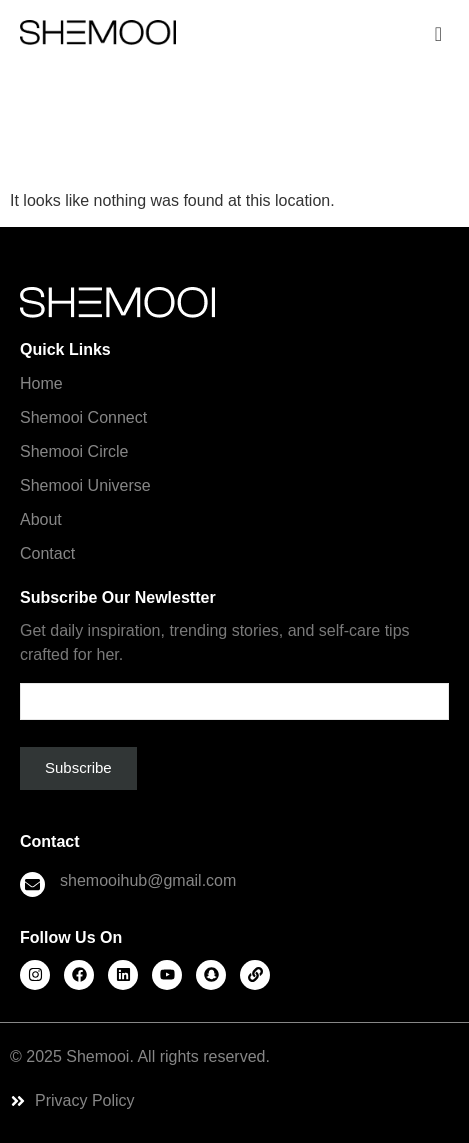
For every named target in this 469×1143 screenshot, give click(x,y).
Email (234, 693)
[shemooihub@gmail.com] (32, 884)
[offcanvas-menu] (438, 34)
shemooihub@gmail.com (148, 880)
